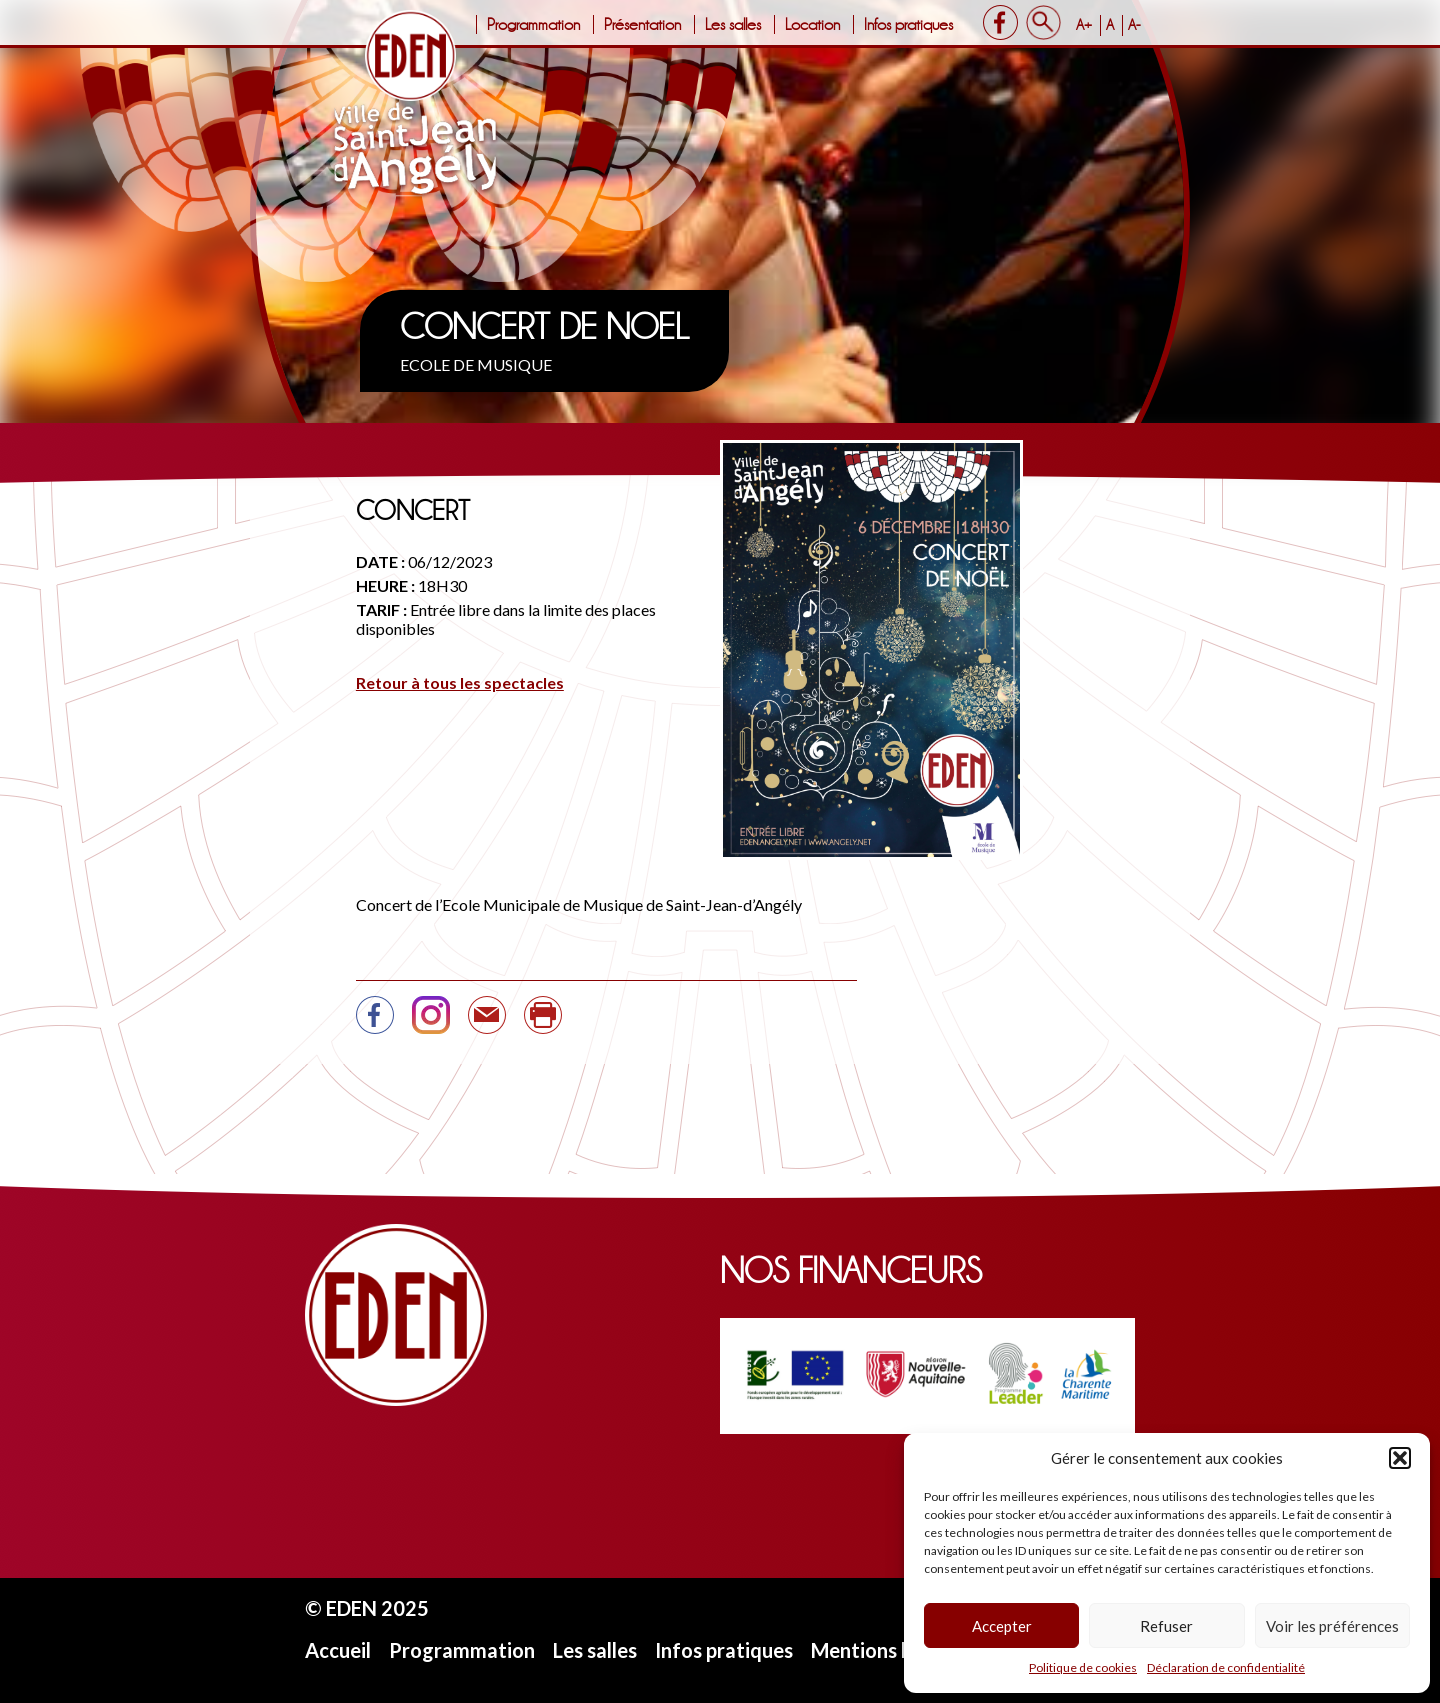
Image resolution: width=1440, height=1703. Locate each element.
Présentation (642, 24)
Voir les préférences (1332, 1626)
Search (1043, 22)
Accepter (1002, 1626)
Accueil (338, 1650)
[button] (1400, 1458)
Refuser (1166, 1626)
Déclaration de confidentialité (1226, 1667)
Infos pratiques (908, 24)
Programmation (533, 24)
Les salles (733, 24)
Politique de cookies (1083, 1667)
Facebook (1000, 22)
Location (812, 24)
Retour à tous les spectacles (460, 682)
